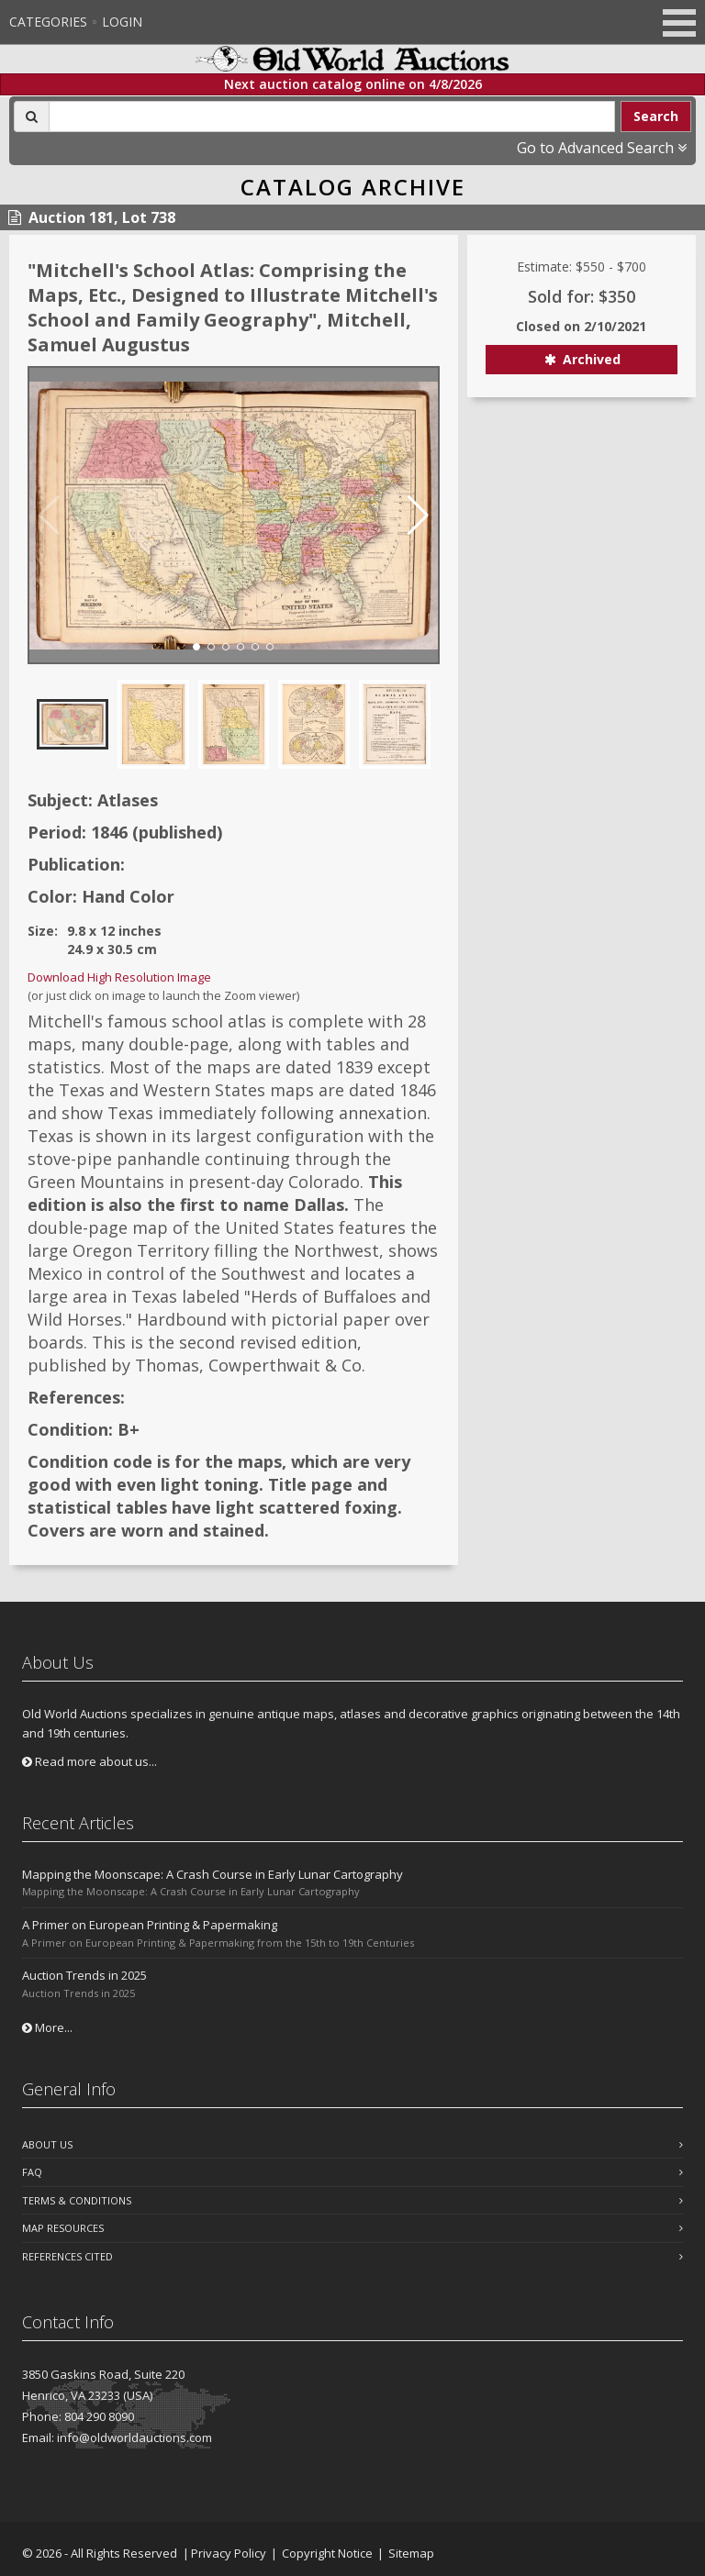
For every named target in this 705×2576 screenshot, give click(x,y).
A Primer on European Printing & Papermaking (149, 1924)
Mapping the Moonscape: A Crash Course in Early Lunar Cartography (212, 1874)
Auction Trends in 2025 (84, 1975)
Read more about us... (89, 1761)
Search (655, 116)
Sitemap (411, 2553)
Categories (48, 21)
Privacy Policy (228, 2553)
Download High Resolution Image (119, 977)
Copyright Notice (327, 2553)
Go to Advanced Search (602, 148)
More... (47, 2027)
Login (122, 21)
